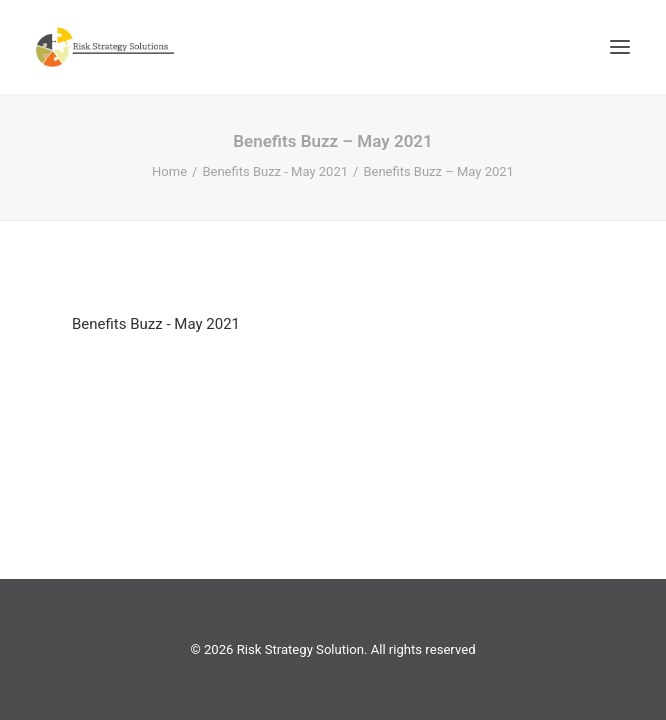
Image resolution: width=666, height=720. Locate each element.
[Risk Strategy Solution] (105, 47)
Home (169, 171)
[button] (620, 47)
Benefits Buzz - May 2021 (275, 171)
